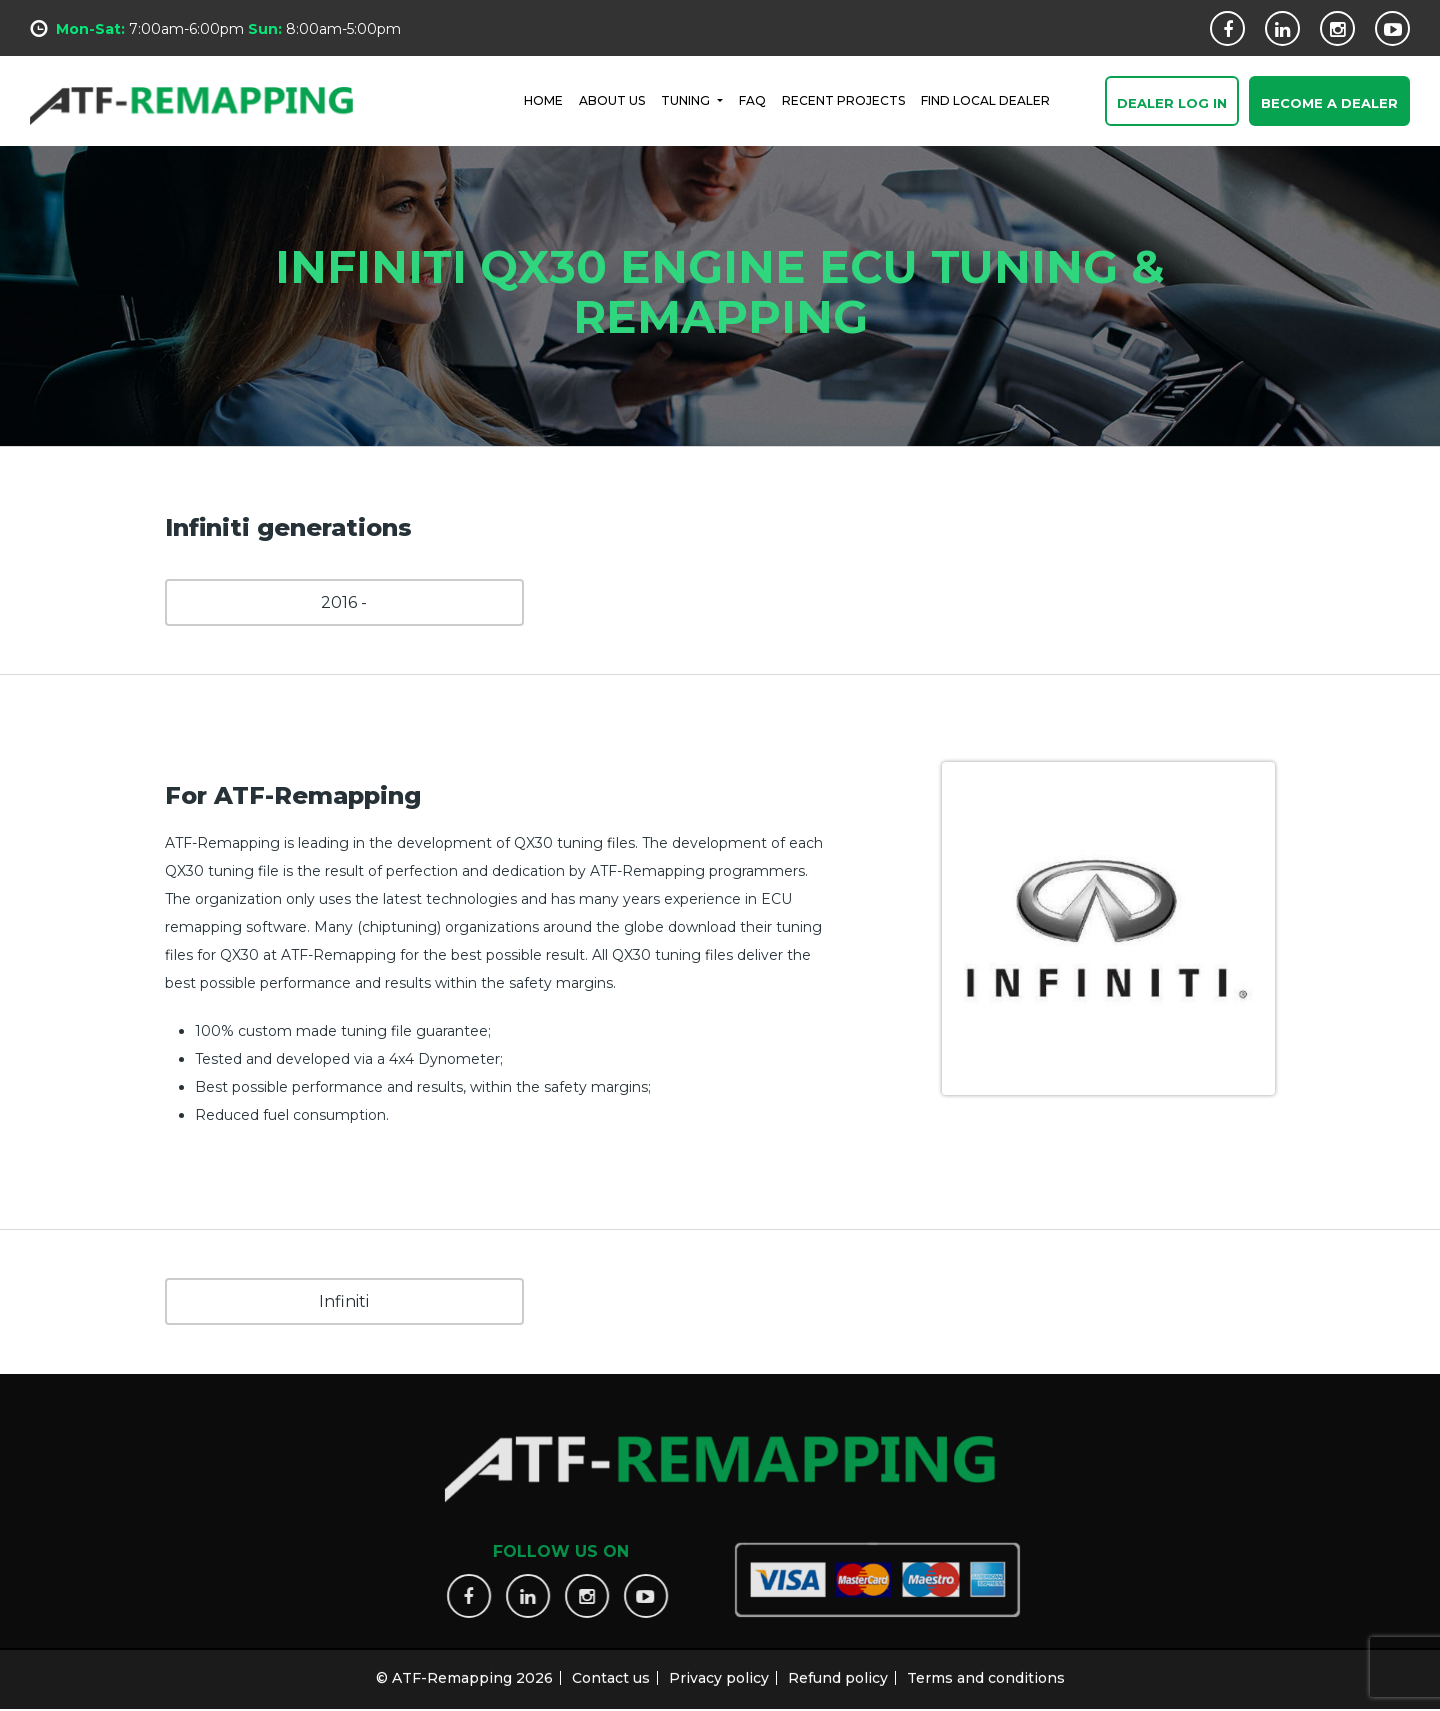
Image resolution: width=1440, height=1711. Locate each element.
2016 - (344, 602)
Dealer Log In (1172, 104)
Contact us (611, 1669)
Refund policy (838, 1669)
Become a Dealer (1329, 104)
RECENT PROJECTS (843, 99)
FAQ (752, 99)
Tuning (687, 99)
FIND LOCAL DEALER (985, 99)
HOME (543, 99)
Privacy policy (719, 1669)
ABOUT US (612, 99)
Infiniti (344, 1301)
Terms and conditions (986, 1669)
